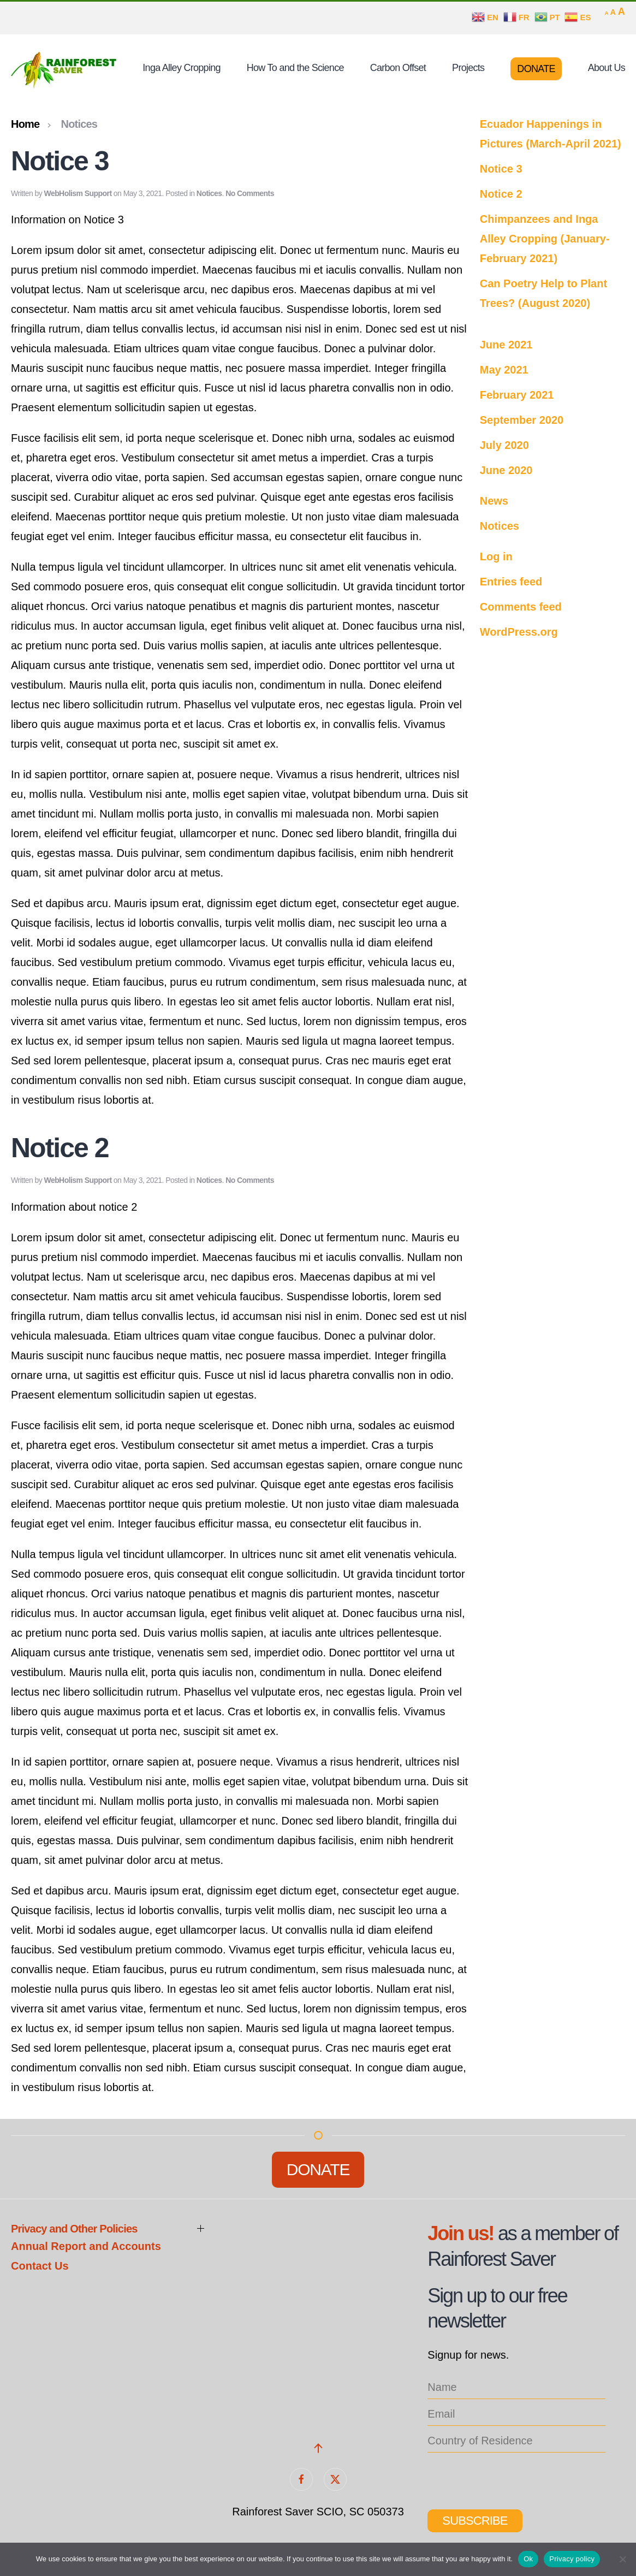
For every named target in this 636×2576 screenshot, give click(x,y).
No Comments (249, 193)
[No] (622, 2559)
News (494, 501)
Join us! (460, 2233)
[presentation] (510, 2477)
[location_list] (516, 2441)
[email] (516, 2414)
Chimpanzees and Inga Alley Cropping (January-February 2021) (545, 238)
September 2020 (521, 420)
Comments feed (521, 607)
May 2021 (504, 370)
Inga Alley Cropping (181, 67)
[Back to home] (65, 69)
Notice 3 (60, 161)
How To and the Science (295, 67)
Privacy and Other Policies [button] (74, 2229)
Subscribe (474, 2520)
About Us (606, 67)
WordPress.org (519, 632)
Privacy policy (572, 2559)
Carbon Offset (398, 67)
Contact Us (40, 2266)
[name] (516, 2387)
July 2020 (504, 445)
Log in (496, 556)
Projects (468, 67)
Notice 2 (60, 1148)
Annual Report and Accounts (86, 2246)
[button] (318, 2448)
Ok (528, 2559)
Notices (209, 193)
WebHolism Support (78, 193)
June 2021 (506, 345)
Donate (536, 68)
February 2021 (517, 395)
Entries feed (511, 582)
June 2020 (506, 470)
